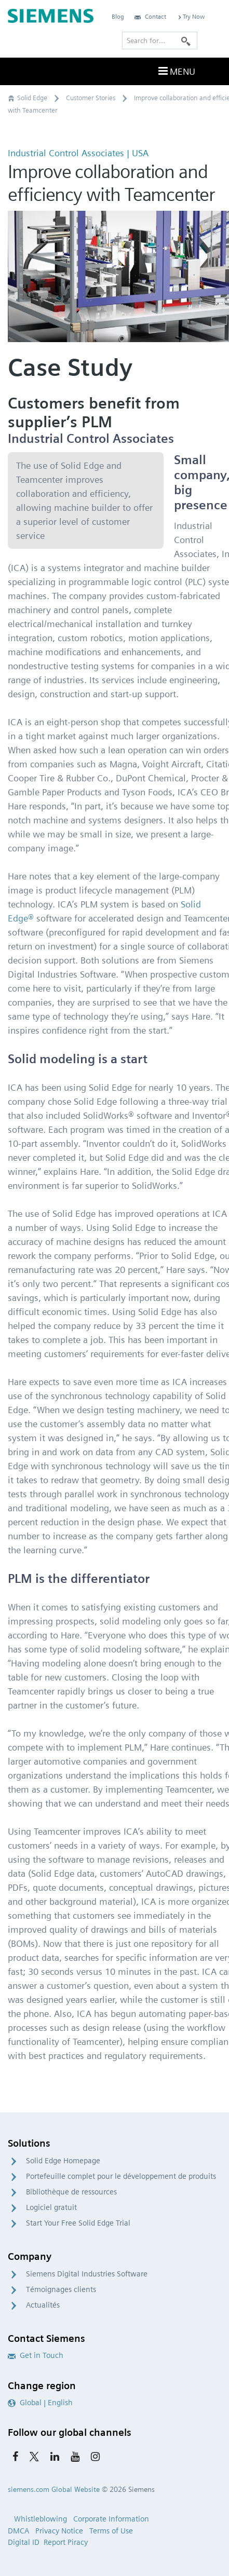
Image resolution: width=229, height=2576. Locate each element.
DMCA (18, 2531)
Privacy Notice (59, 2531)
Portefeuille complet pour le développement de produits (121, 2176)
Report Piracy (66, 2542)
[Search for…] (159, 40)
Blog (118, 16)
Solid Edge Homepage (63, 2160)
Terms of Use (111, 2531)
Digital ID (23, 2542)
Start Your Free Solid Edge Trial (78, 2223)
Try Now (191, 16)
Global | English (40, 2402)
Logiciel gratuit (51, 2207)
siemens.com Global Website (54, 2489)
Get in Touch (35, 2355)
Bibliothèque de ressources (71, 2192)
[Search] (186, 40)
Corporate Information (111, 2519)
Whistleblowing (40, 2519)
